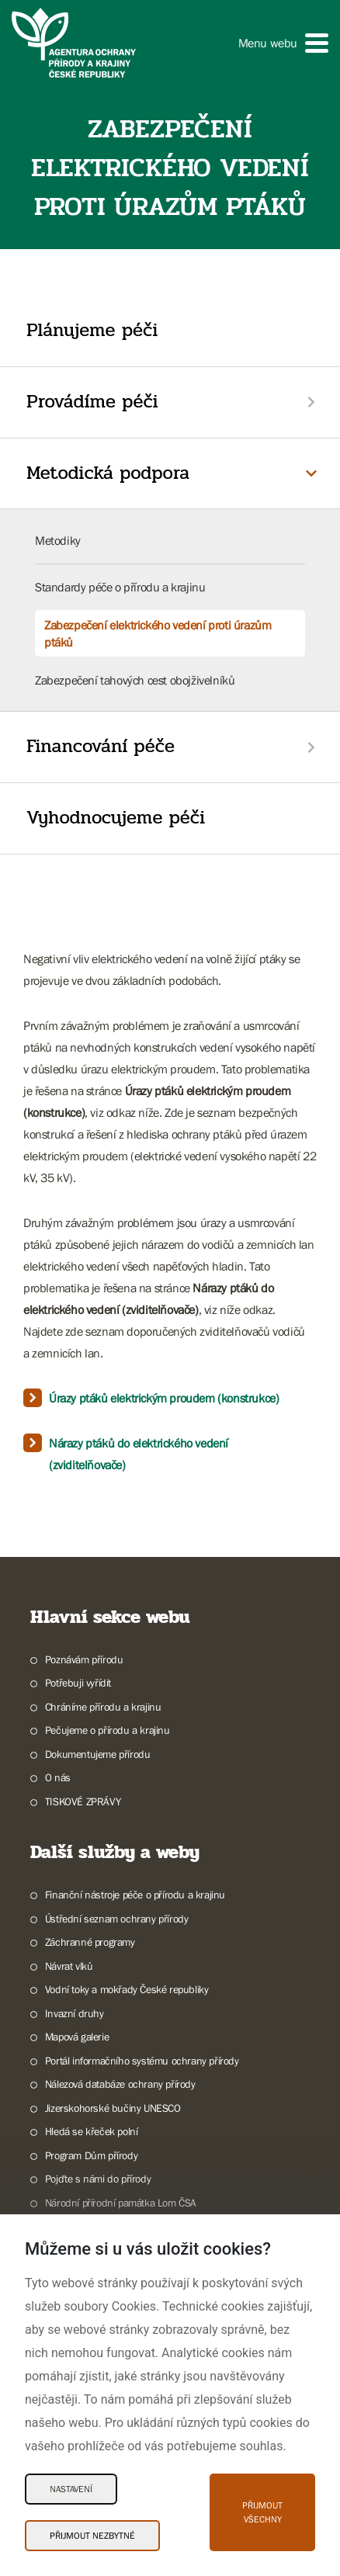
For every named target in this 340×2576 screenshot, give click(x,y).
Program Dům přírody (91, 2155)
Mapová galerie (77, 2036)
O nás (58, 1777)
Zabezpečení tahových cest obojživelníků (134, 680)
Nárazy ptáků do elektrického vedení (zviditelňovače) (138, 1454)
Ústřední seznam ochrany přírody (117, 1918)
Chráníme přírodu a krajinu (103, 1707)
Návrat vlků (69, 1966)
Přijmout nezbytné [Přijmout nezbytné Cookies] (92, 2535)
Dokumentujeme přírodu (98, 1754)
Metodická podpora (107, 473)
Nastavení (71, 2489)
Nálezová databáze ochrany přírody (120, 2084)
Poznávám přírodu (84, 1659)
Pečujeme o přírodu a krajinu (107, 1730)
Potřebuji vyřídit (78, 1682)
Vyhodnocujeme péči (115, 817)
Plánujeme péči (92, 330)
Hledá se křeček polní (91, 2131)
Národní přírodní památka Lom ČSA (120, 2202)
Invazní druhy (74, 2013)
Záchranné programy (90, 1942)
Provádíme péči (92, 401)
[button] (283, 43)
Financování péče (100, 746)
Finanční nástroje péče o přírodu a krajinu (135, 1894)
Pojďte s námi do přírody (98, 2178)
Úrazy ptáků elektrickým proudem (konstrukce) (164, 1398)
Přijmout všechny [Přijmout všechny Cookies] (262, 2512)
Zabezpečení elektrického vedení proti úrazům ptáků (157, 633)
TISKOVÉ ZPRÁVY (82, 1801)
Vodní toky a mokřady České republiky (127, 1989)
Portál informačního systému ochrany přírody (142, 2060)
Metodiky (58, 540)
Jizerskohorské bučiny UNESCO (113, 2108)
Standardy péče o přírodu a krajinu (120, 587)
